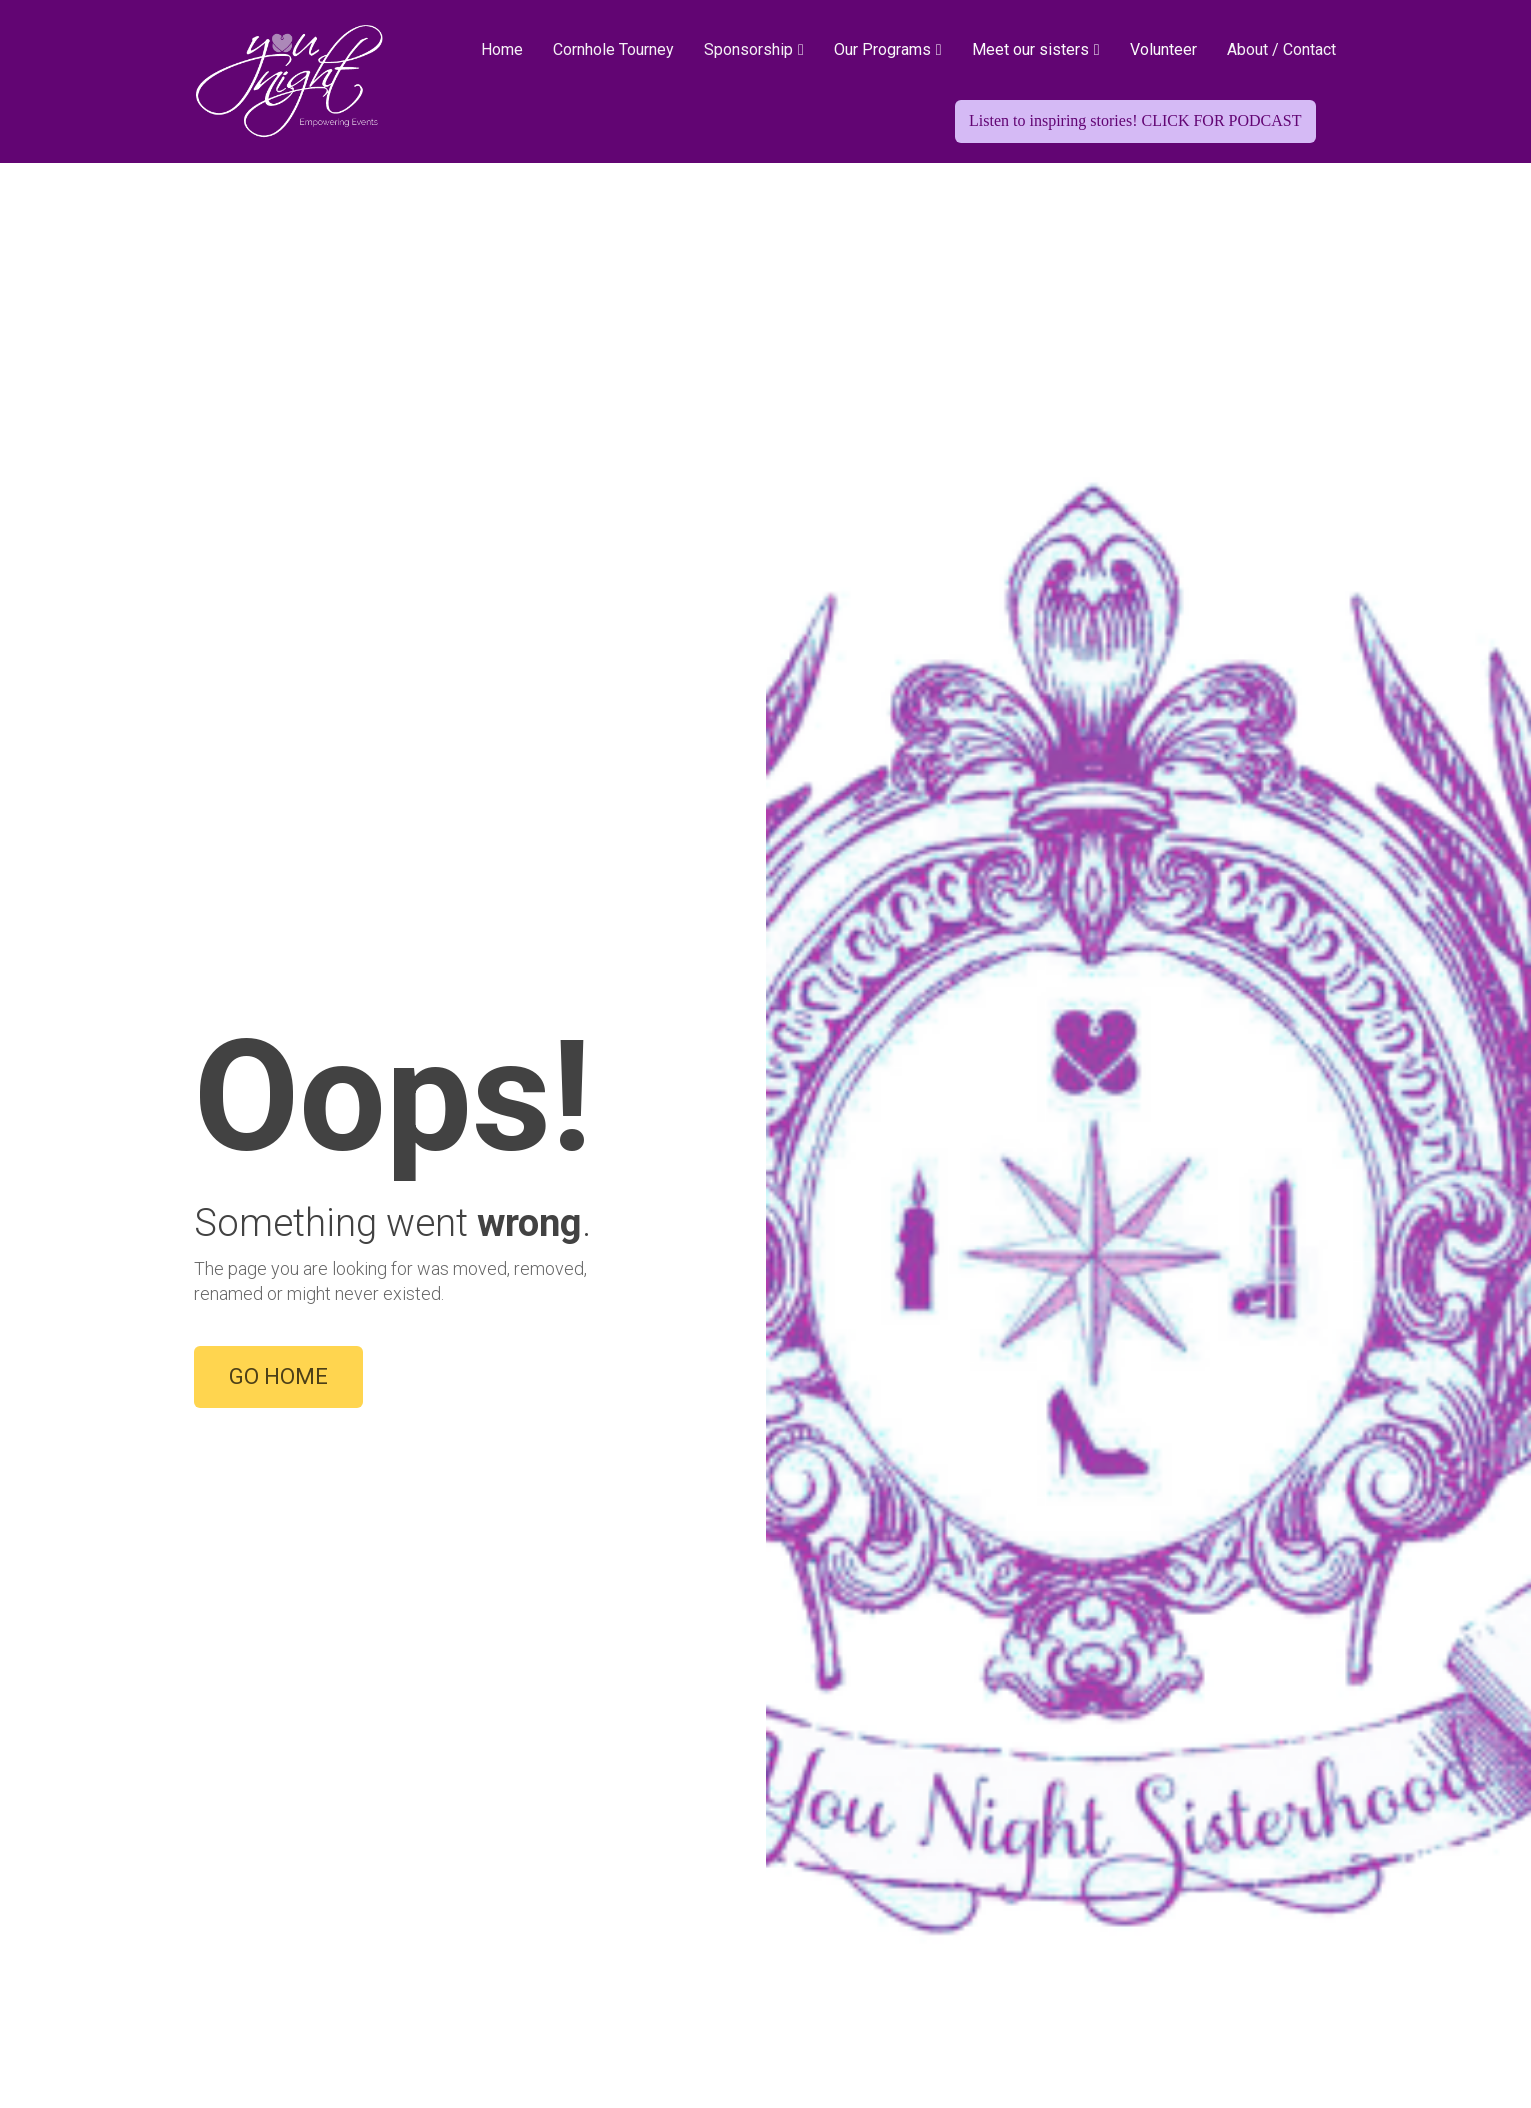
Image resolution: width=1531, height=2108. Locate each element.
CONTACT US (1003, 2003)
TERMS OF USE (1280, 2003)
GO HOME (278, 682)
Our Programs (882, 49)
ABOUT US (889, 2003)
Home (502, 49)
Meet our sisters (1030, 49)
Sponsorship (748, 49)
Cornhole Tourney (613, 49)
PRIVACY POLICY (1140, 2003)
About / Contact (1281, 49)
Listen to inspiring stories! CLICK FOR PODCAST (1135, 120)
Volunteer (1163, 49)
